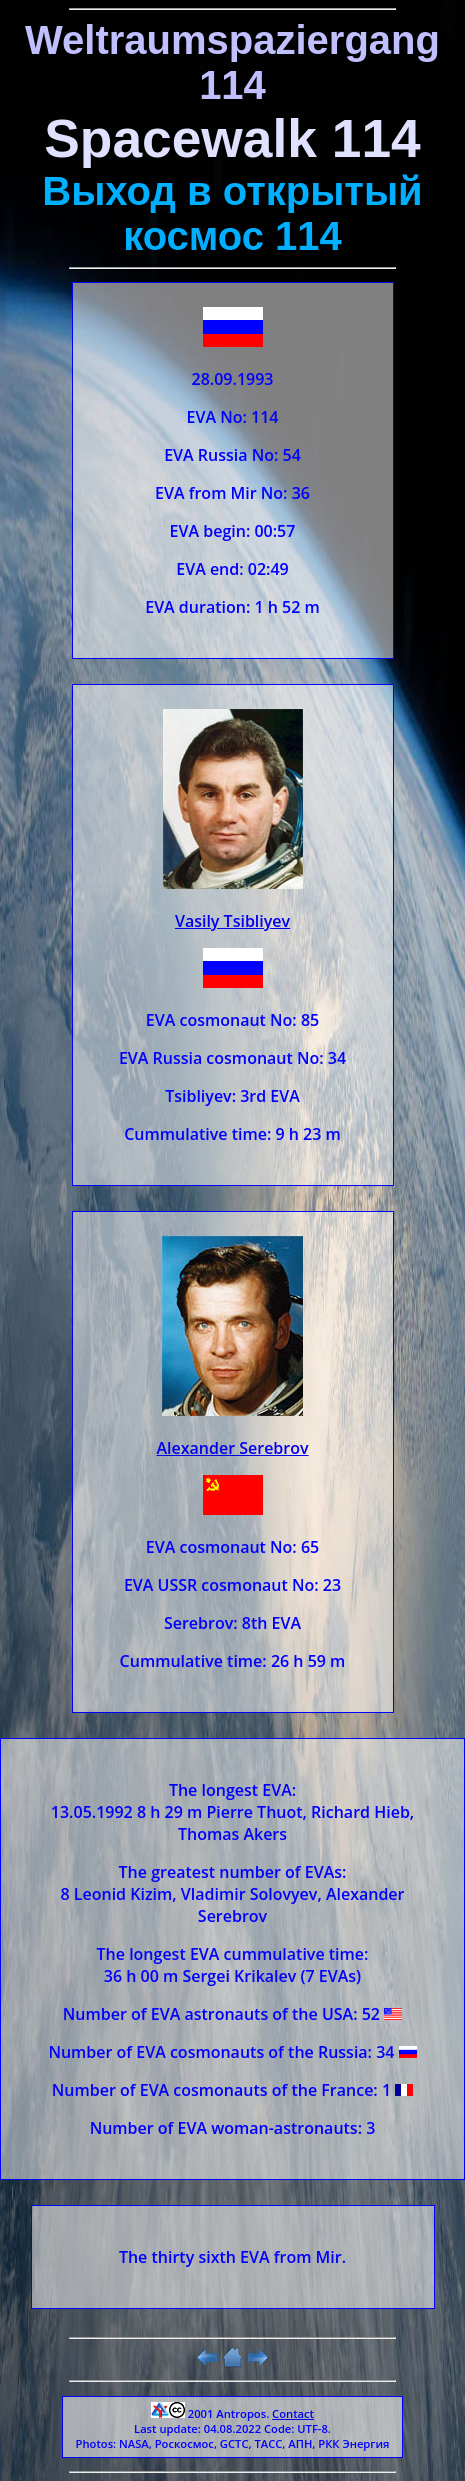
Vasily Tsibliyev (232, 921)
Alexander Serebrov (232, 1448)
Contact (293, 2413)
